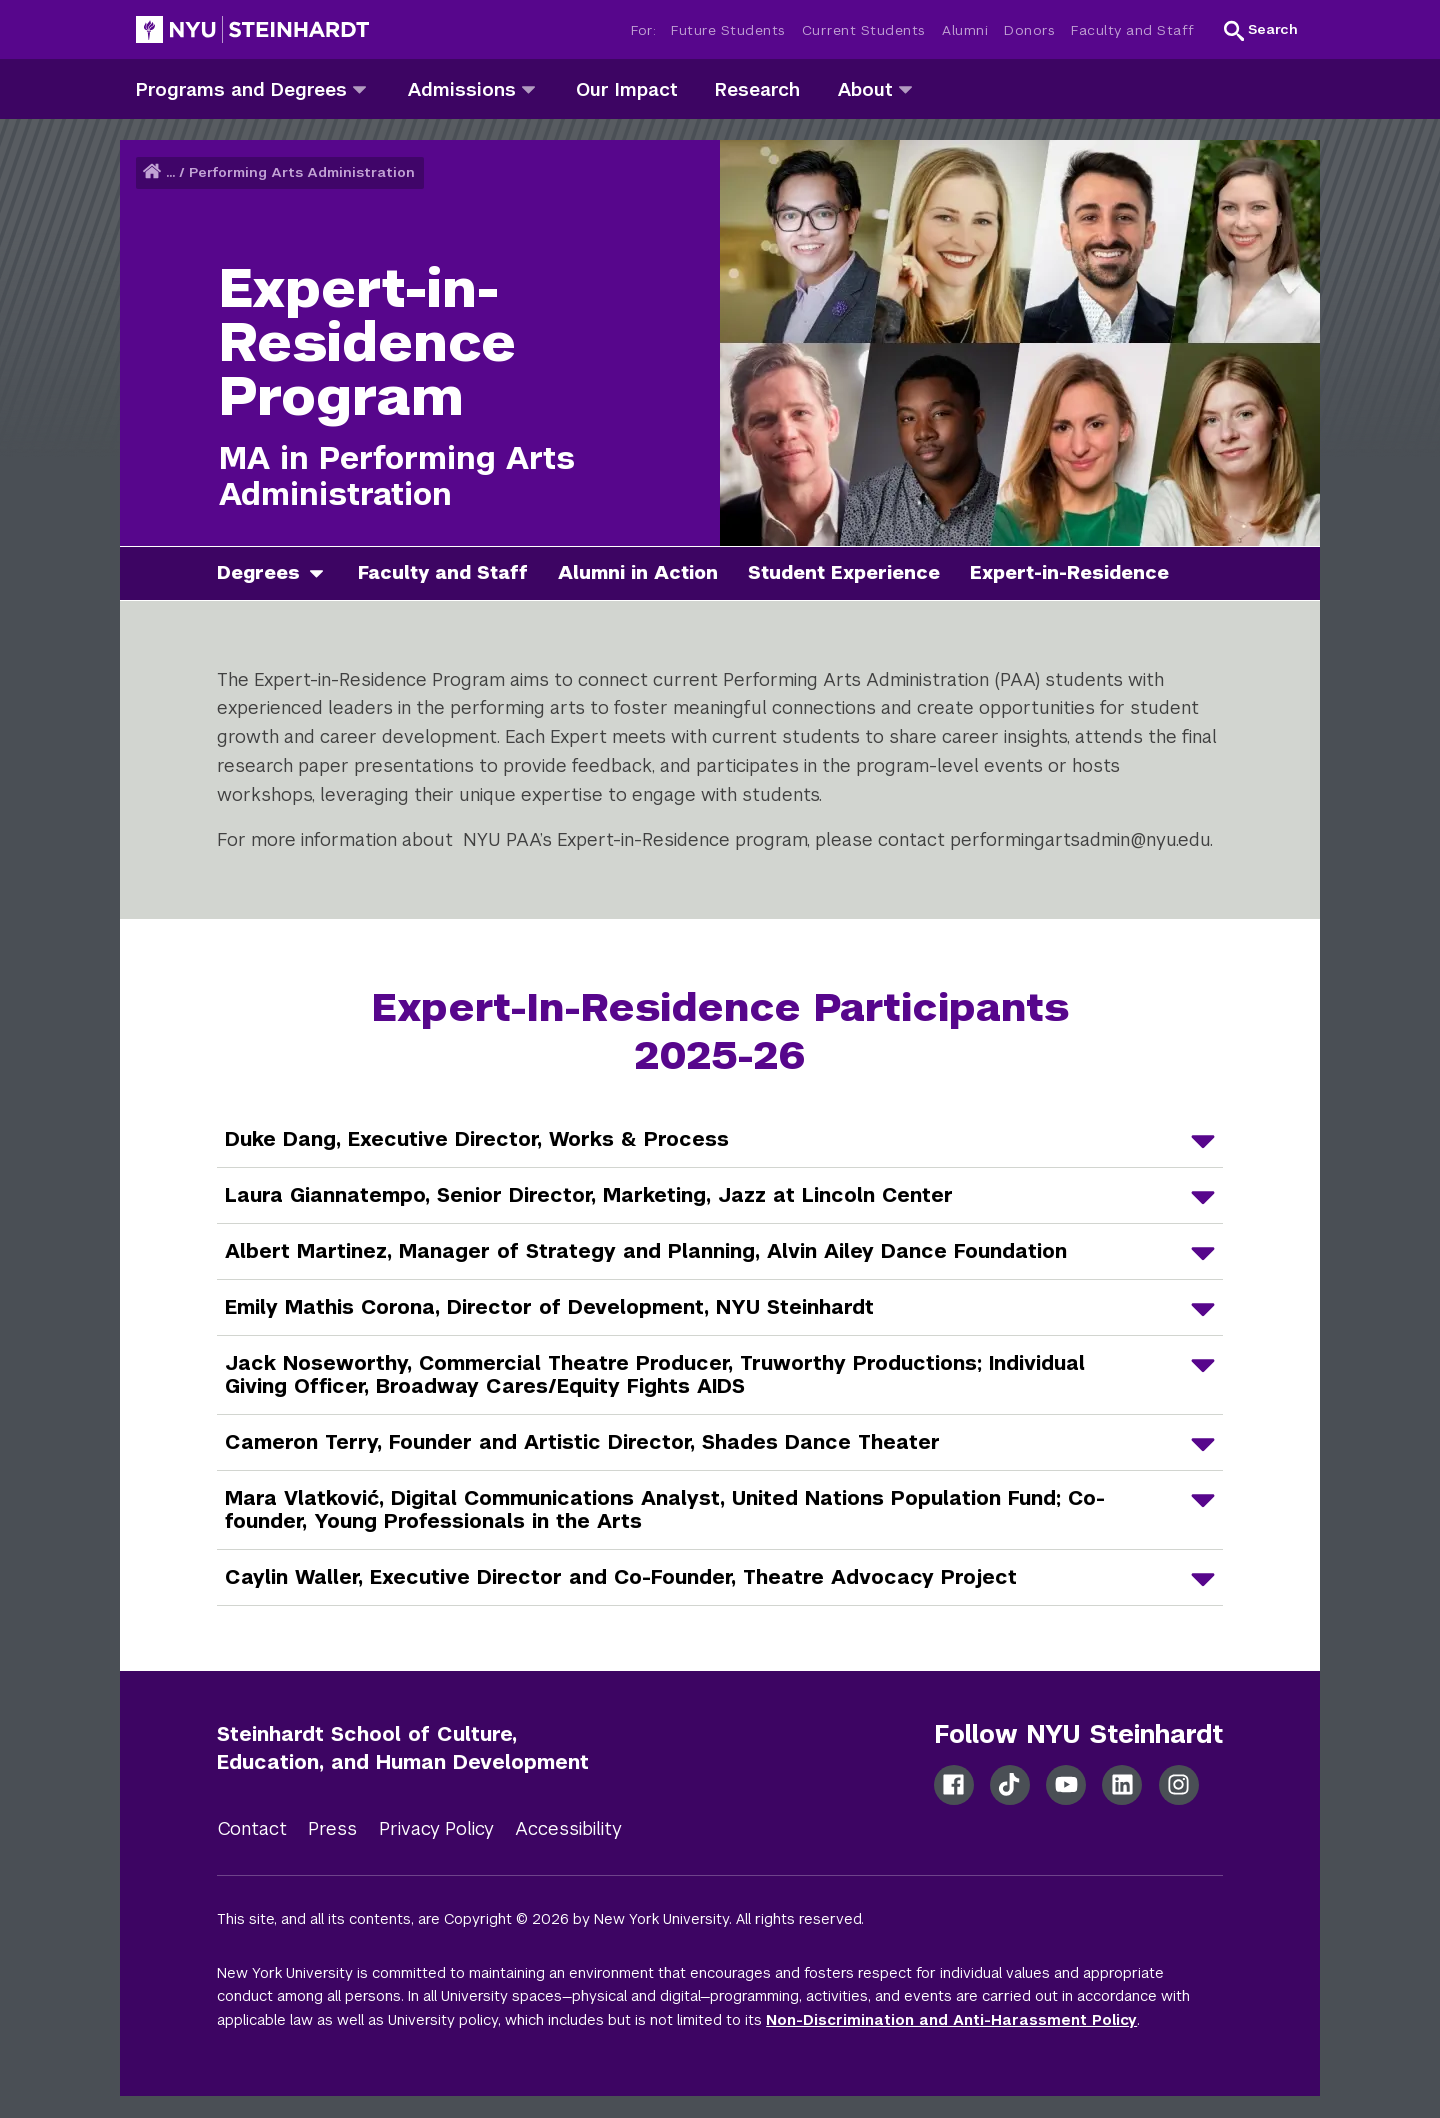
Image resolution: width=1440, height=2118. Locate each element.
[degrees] (324, 573)
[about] (905, 88)
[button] (1261, 30)
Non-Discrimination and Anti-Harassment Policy (951, 2020)
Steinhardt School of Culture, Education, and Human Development (403, 1748)
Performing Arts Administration (302, 172)
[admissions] (528, 88)
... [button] (170, 172)
